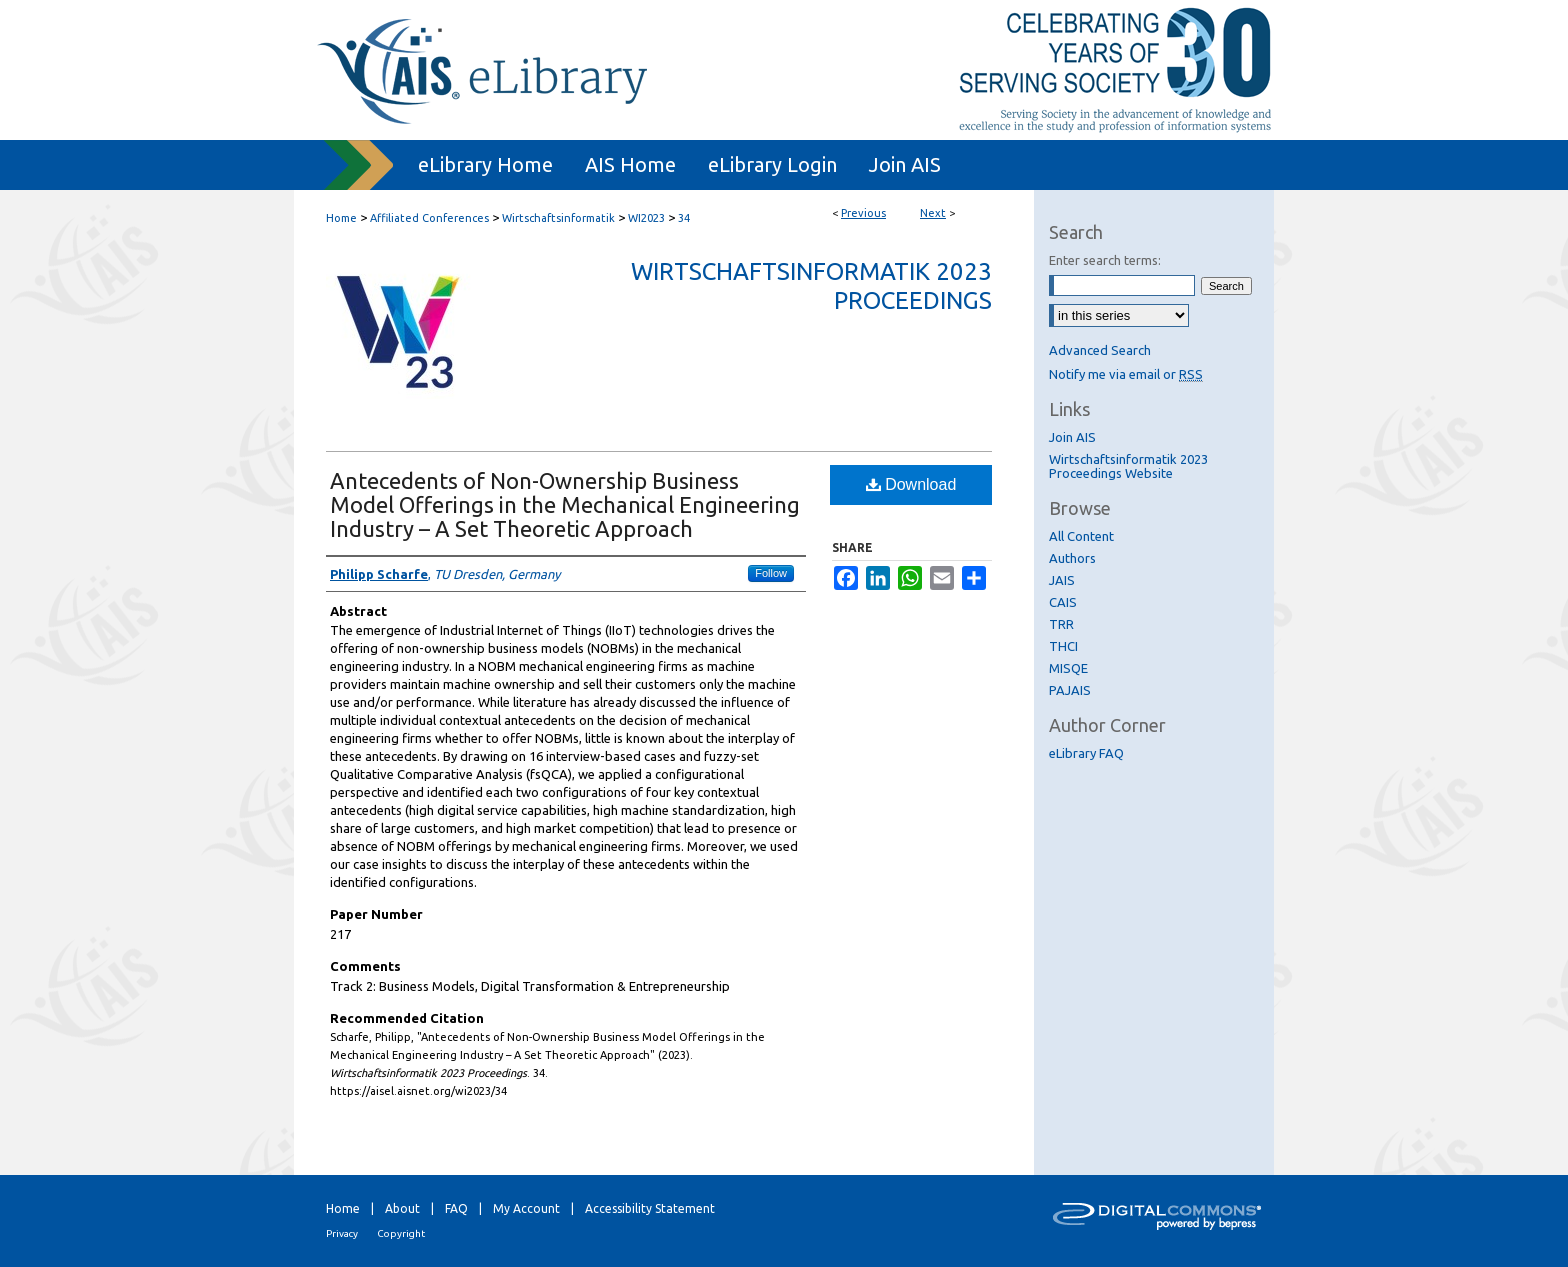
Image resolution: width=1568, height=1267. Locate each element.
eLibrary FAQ (1086, 753)
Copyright (401, 1233)
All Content (1081, 536)
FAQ (456, 1208)
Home (341, 218)
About (402, 1208)
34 (684, 218)
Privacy (342, 1233)
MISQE (1068, 668)
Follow (771, 573)
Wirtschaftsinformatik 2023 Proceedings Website (1128, 466)
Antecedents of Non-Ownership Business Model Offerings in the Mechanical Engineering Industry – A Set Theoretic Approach (565, 504)
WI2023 (646, 218)
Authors (1072, 558)
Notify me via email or (1126, 374)
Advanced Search (1100, 350)
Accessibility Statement (650, 1208)
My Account (526, 1208)
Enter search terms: (1105, 260)
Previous (863, 213)
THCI (1063, 646)
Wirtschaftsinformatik (558, 218)
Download (911, 484)
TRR (1061, 624)
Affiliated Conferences (429, 218)
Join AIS (1072, 437)
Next (933, 213)
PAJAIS (1070, 690)
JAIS (1062, 580)
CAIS (1063, 602)
